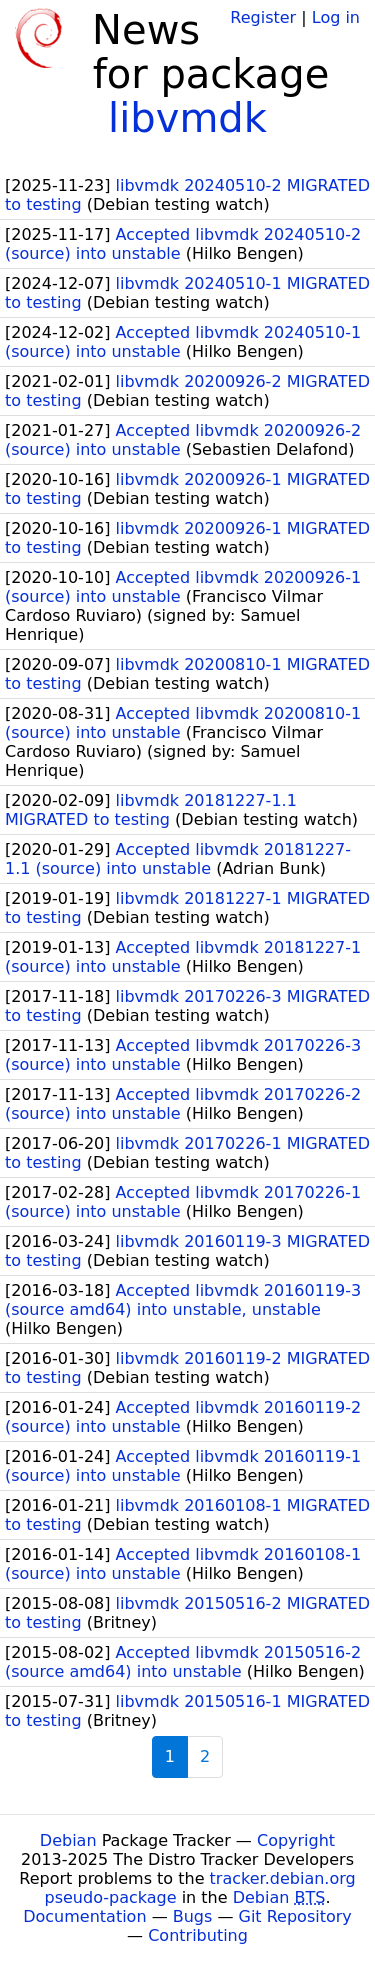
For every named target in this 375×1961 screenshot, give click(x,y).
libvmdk (187, 118)
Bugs (193, 1916)
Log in (336, 17)
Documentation (84, 1916)
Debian (68, 1840)
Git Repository (295, 1916)
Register (263, 17)
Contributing (198, 1935)
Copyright (296, 1840)
